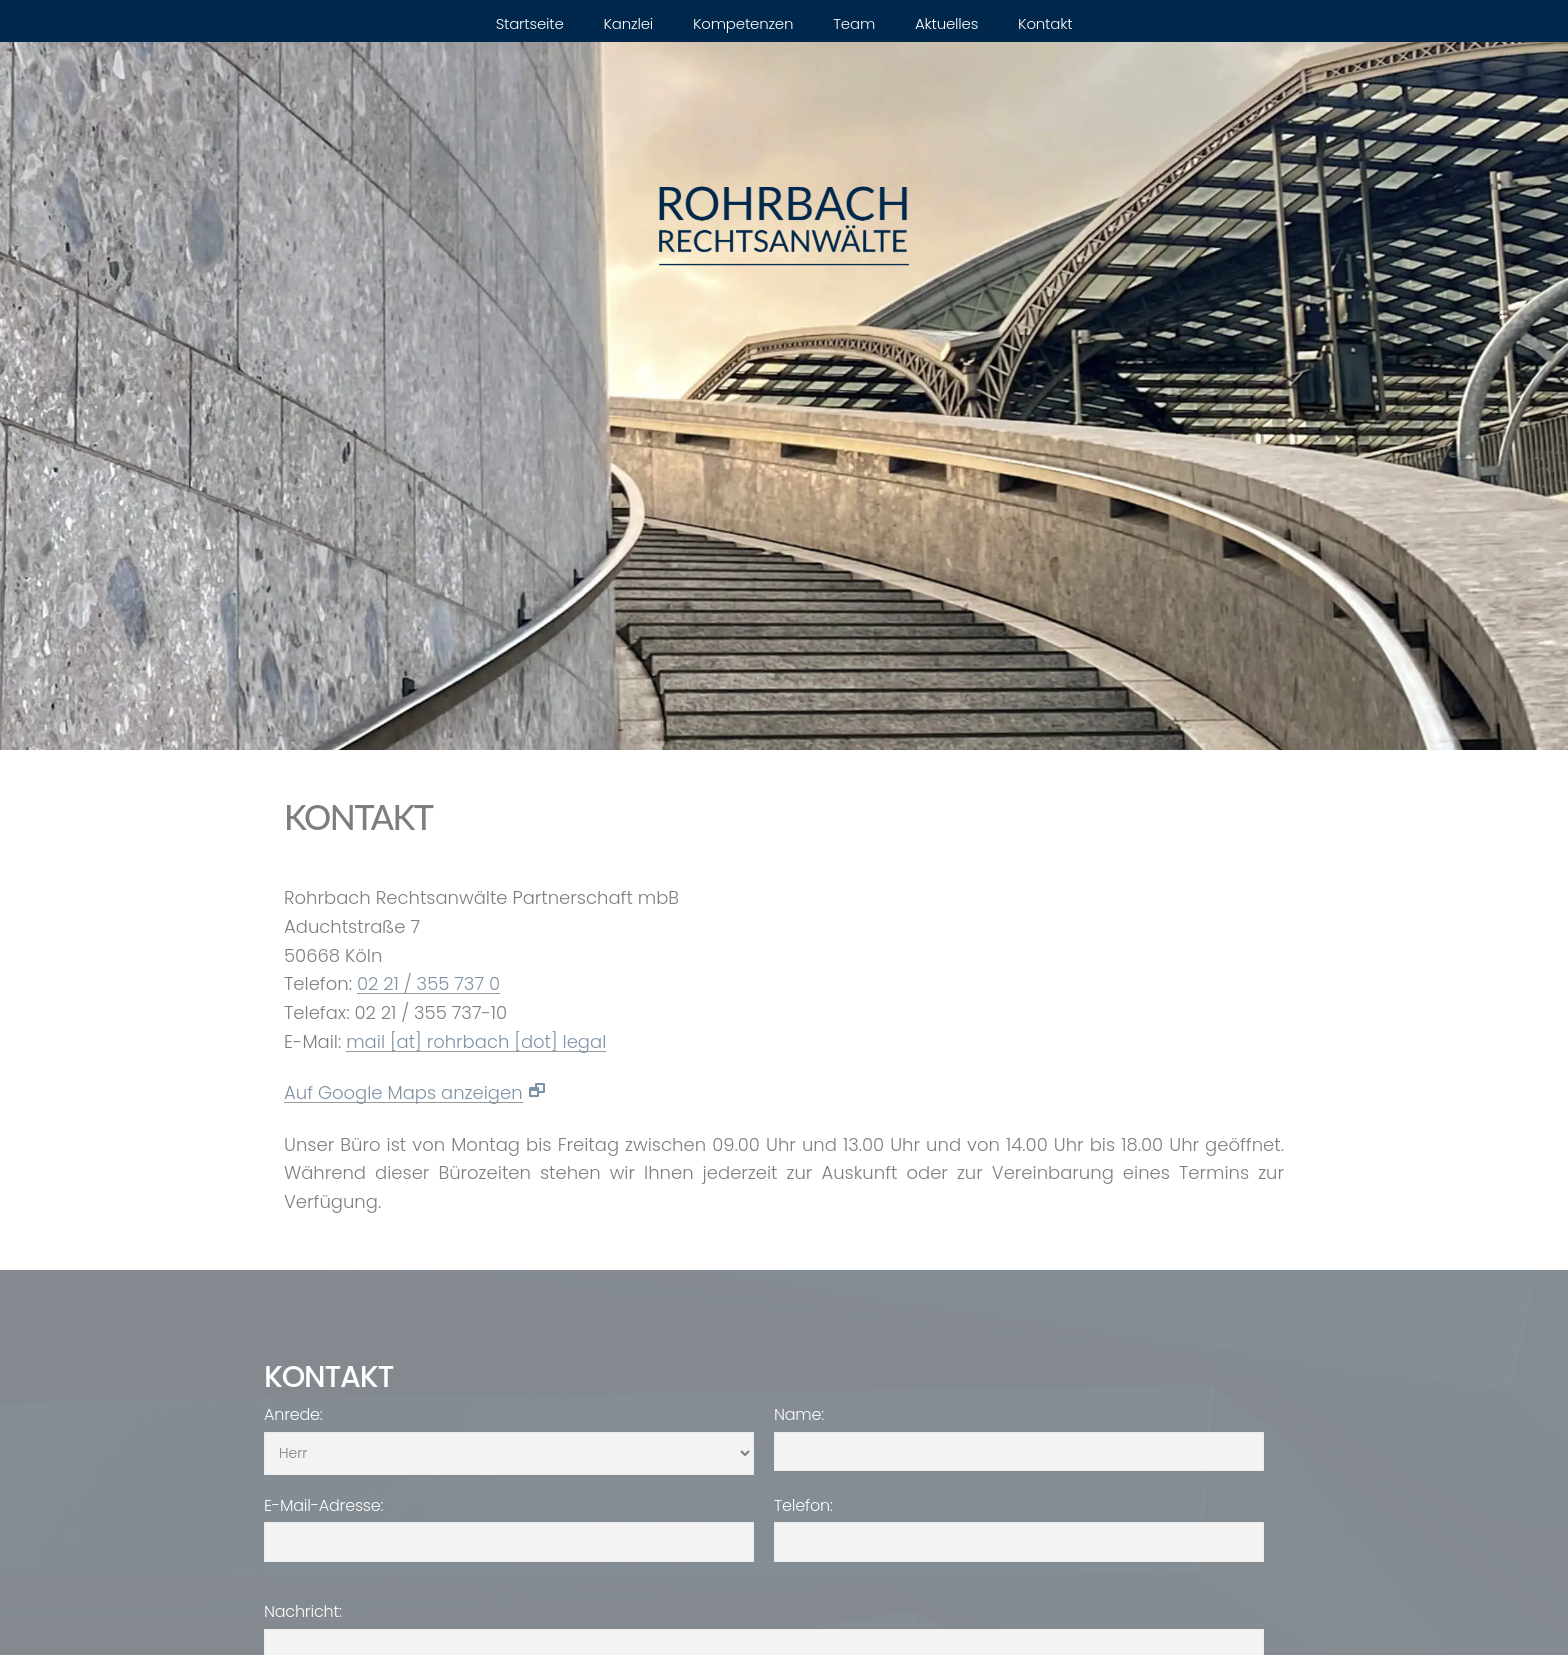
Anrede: (293, 1415)
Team (854, 23)
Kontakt (1045, 23)
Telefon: (803, 1506)
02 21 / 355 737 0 (428, 984)
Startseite (530, 23)
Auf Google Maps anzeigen (403, 1093)
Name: (799, 1415)
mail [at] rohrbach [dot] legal (476, 1042)
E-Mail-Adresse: (323, 1506)
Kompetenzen (743, 23)
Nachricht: (303, 1612)
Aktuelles (946, 23)
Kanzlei (629, 23)
